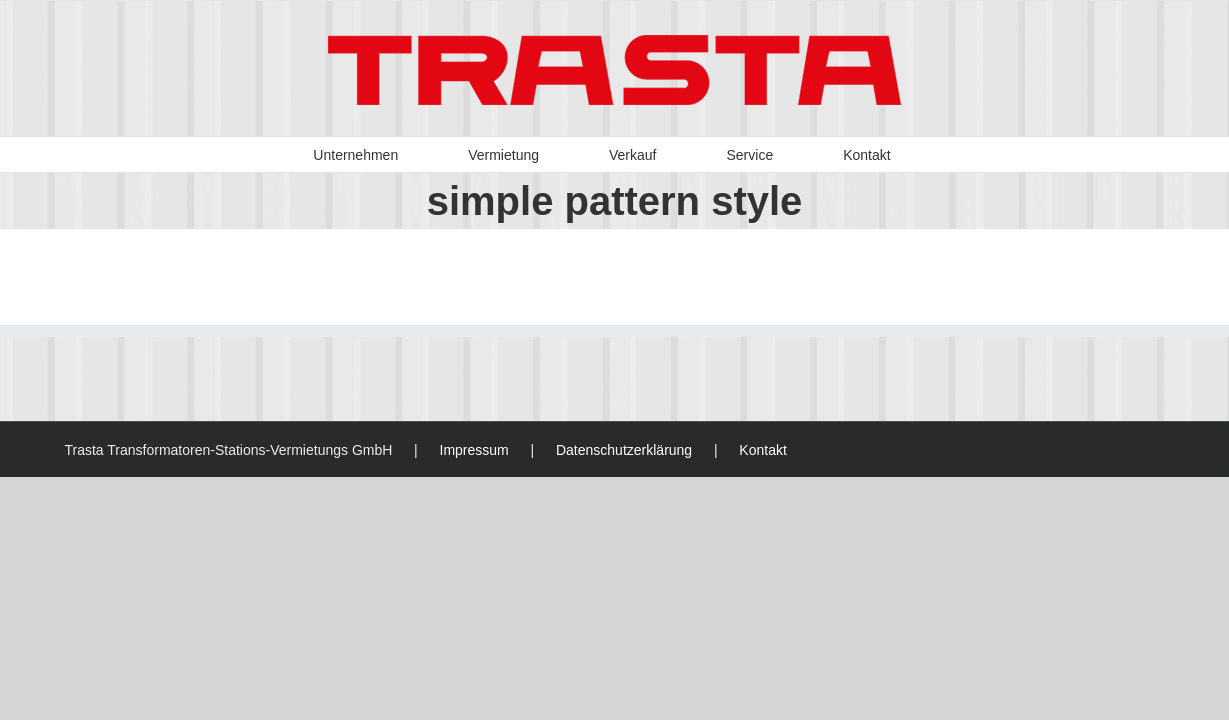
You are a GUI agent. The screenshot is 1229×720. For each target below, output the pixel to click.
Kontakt (762, 450)
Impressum (474, 450)
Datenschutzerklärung (624, 450)
